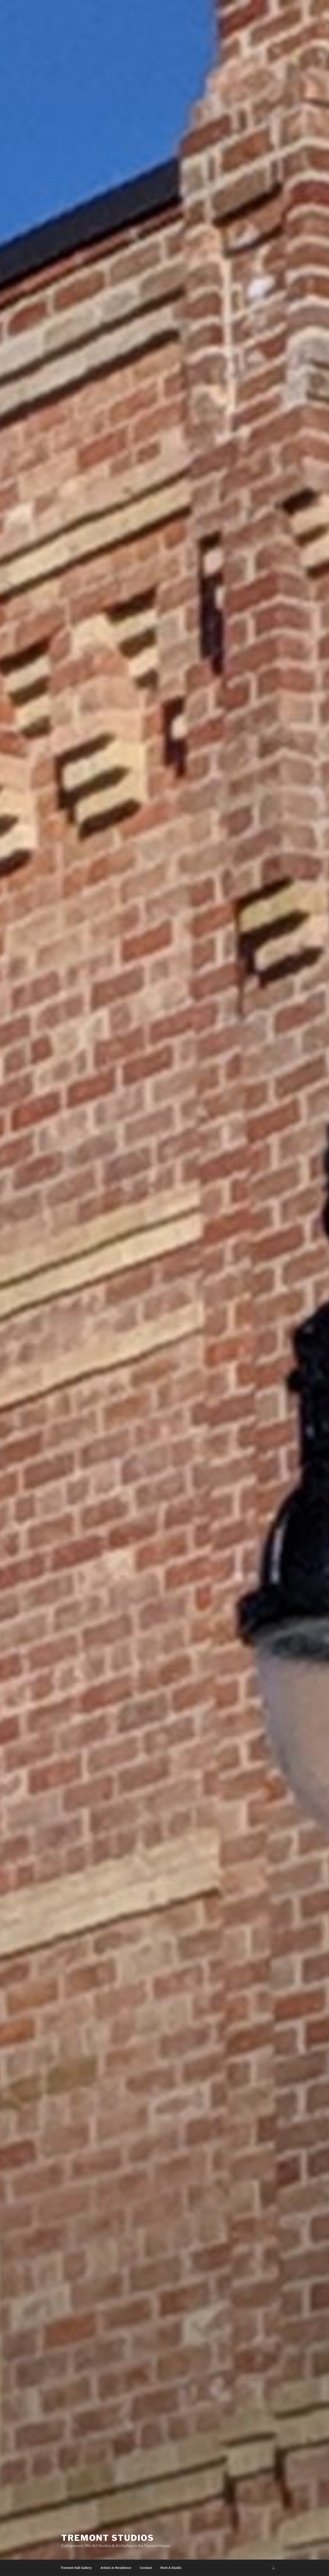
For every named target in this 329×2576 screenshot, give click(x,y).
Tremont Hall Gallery (76, 2568)
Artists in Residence (116, 2568)
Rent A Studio (170, 2568)
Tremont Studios (107, 2538)
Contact (146, 2568)
